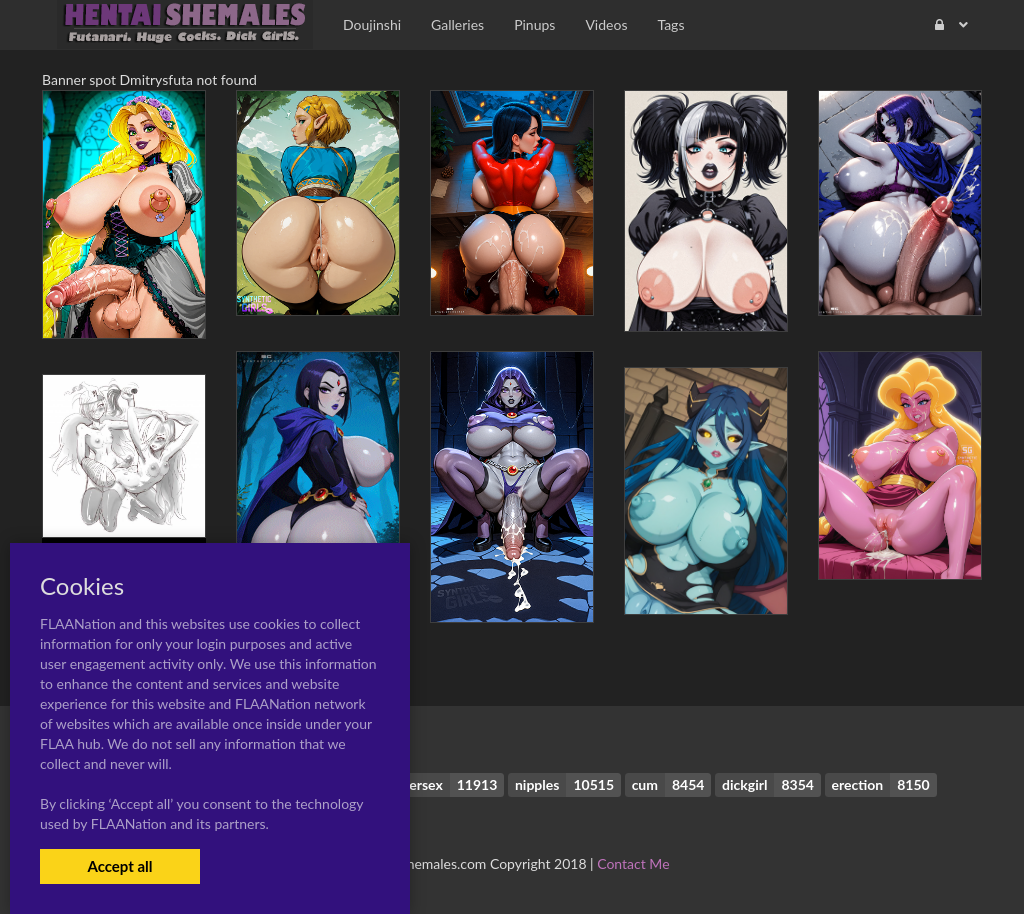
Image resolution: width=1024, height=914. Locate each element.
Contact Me (633, 863)
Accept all (119, 866)
